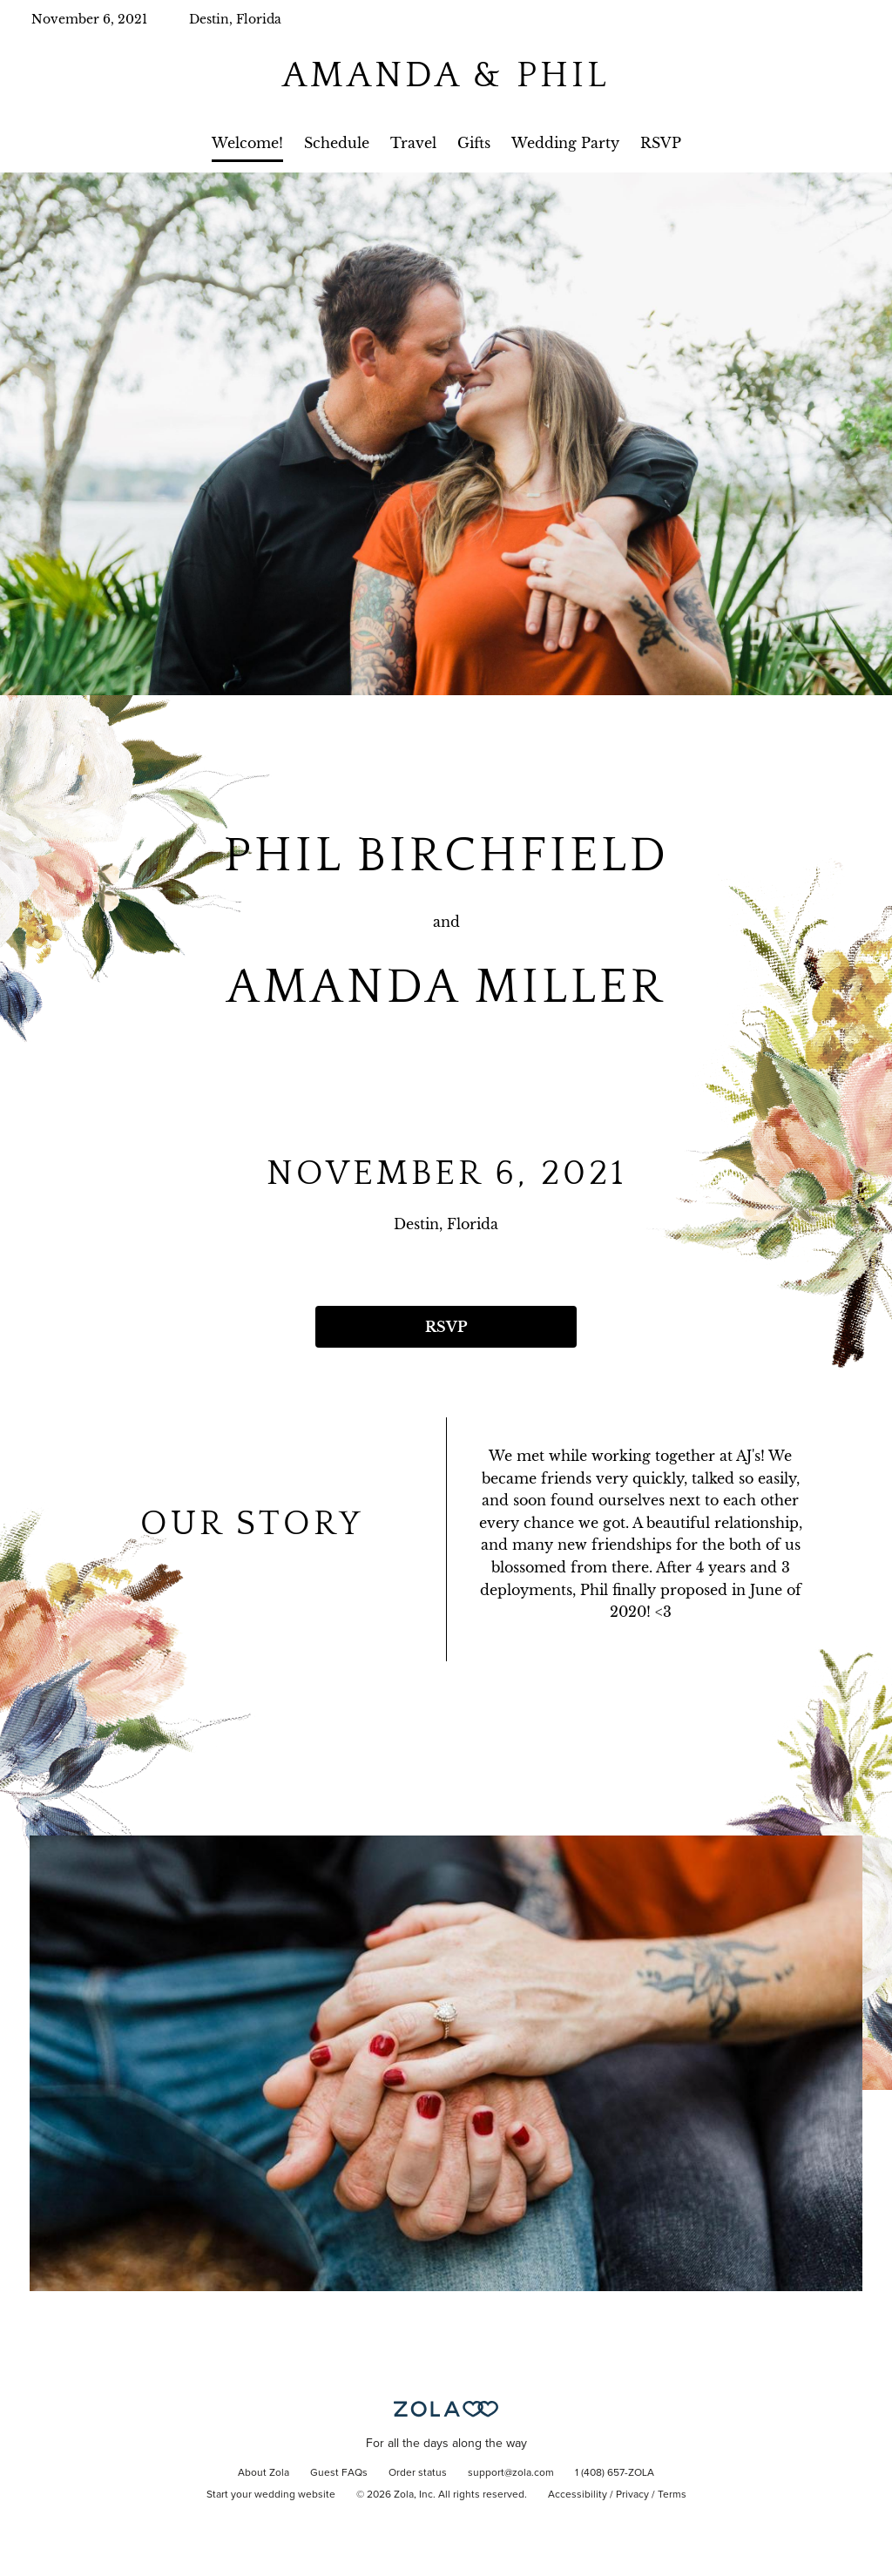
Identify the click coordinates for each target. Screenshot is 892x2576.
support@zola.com (511, 2473)
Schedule (336, 143)
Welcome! (247, 143)
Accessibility (577, 2495)
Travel (413, 143)
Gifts (473, 143)
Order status (418, 2473)
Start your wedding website (270, 2495)
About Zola (263, 2473)
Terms (672, 2495)
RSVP (660, 143)
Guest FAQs (339, 2473)
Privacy (632, 2495)
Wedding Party (565, 143)
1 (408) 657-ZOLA (614, 2473)
